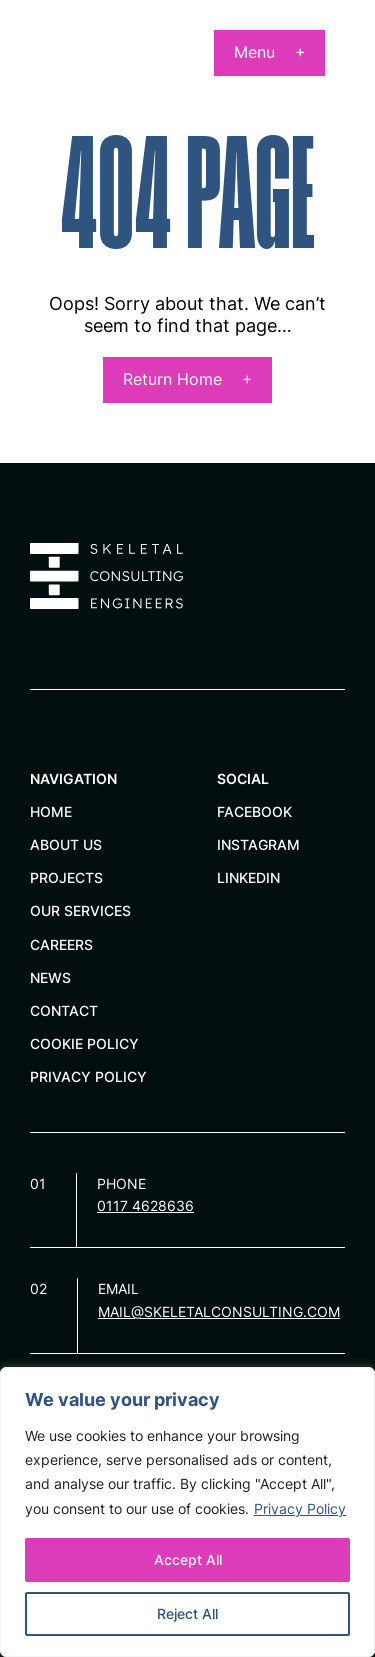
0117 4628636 (145, 1205)
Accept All (188, 1559)
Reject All (187, 1613)
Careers (61, 944)
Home (51, 811)
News (50, 977)
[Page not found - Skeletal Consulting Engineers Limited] (76, 66)
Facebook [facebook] (254, 811)
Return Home (172, 379)
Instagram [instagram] (258, 844)
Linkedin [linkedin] (248, 877)
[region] (187, 1512)
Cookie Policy (84, 1043)
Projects (66, 877)
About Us (66, 844)
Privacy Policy (300, 1508)
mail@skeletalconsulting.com (219, 1311)
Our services (80, 910)
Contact (64, 1010)
